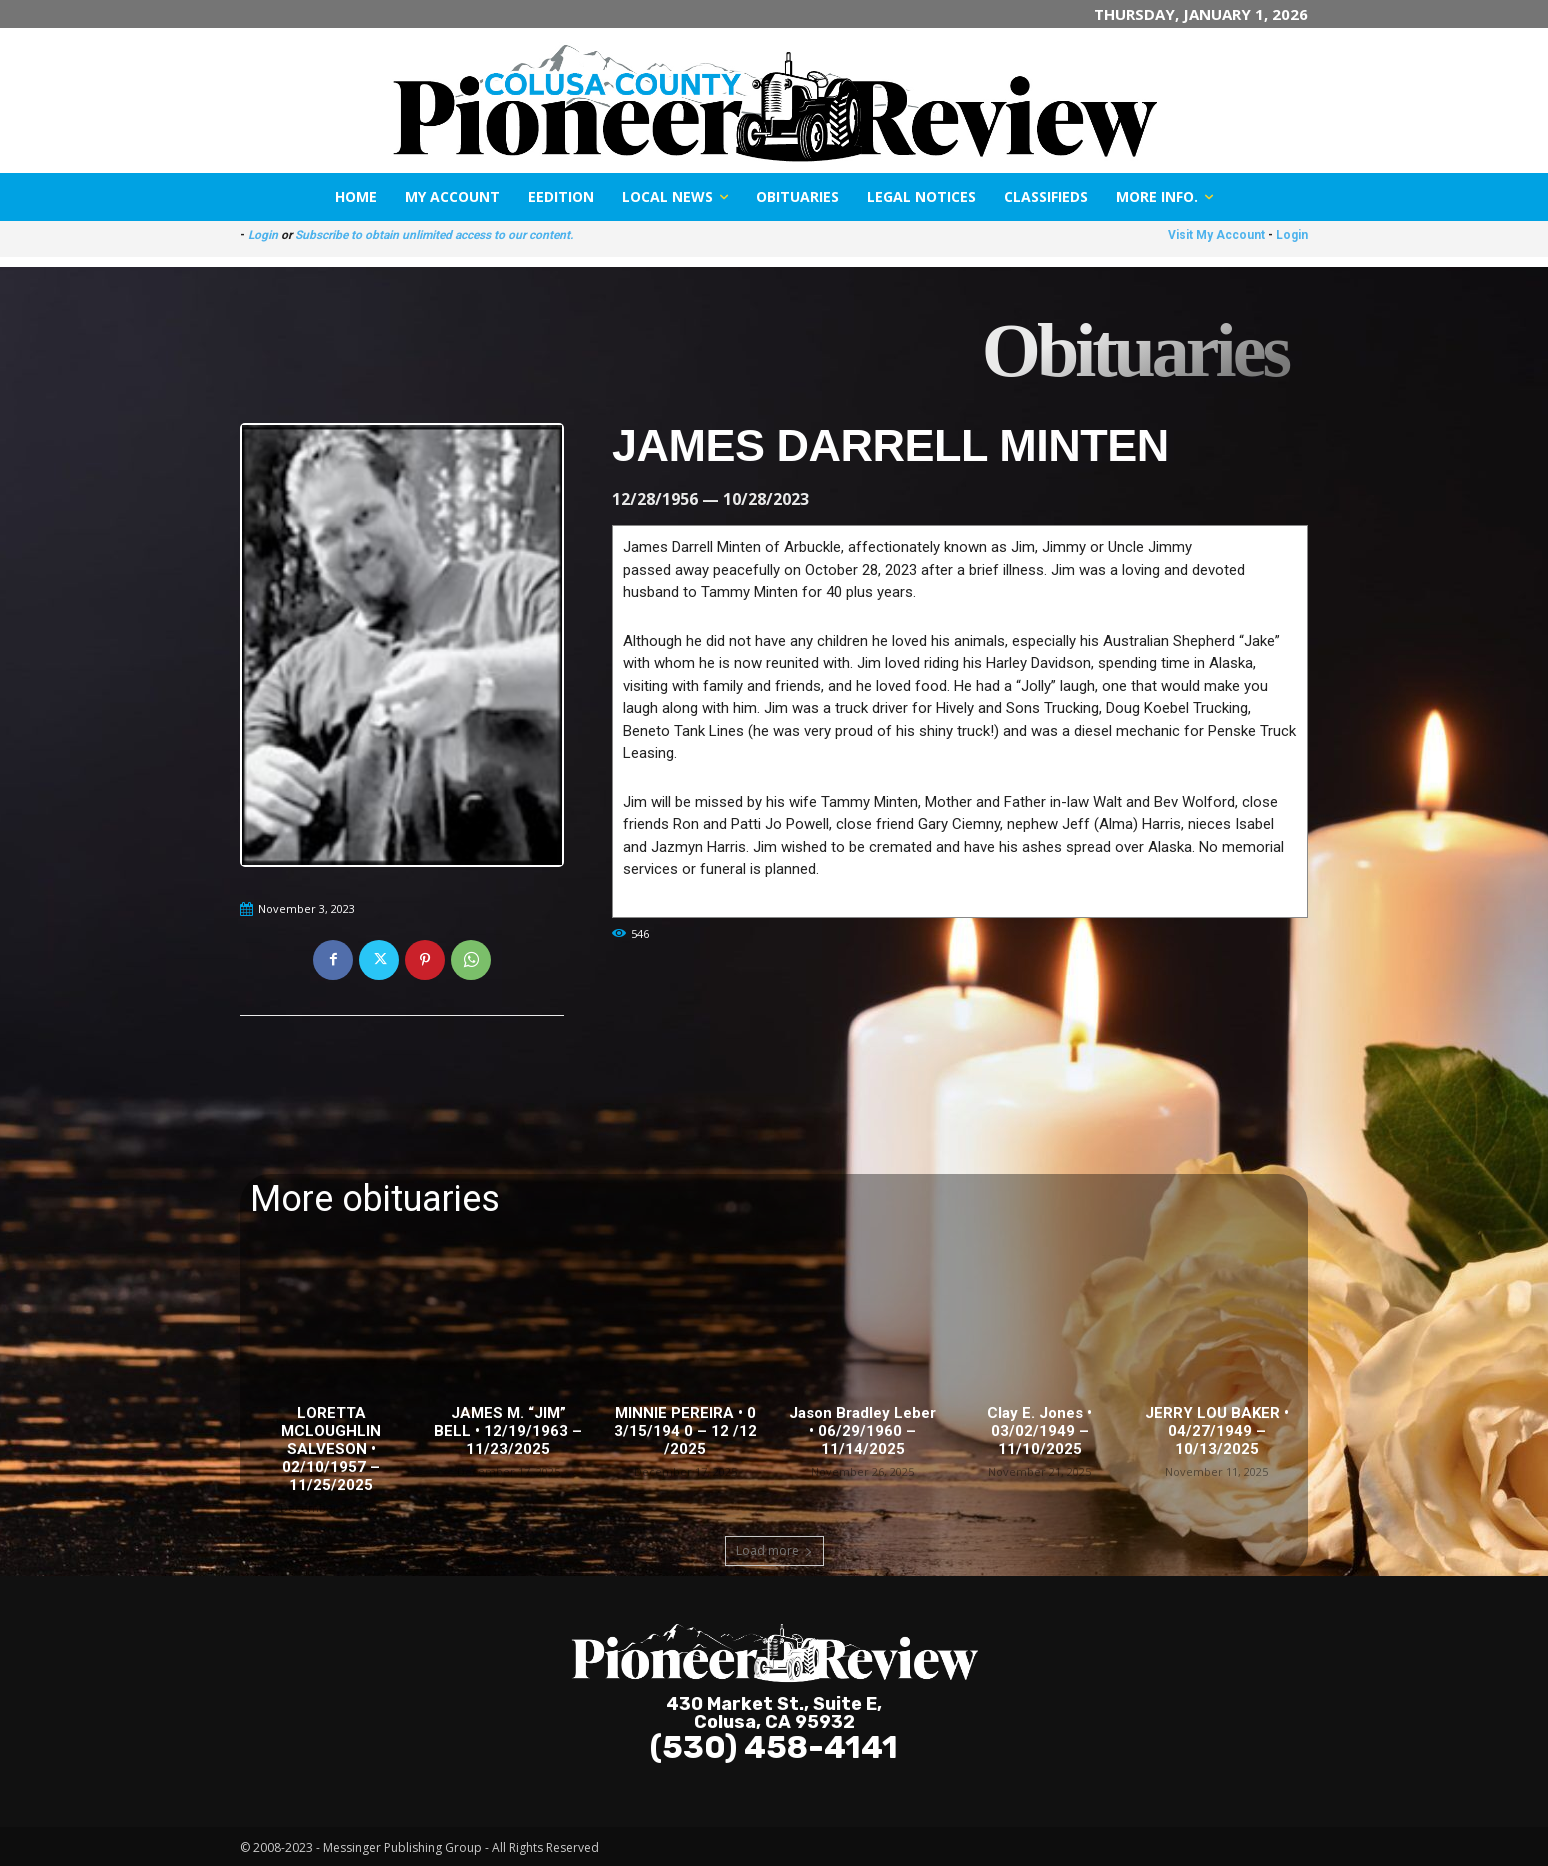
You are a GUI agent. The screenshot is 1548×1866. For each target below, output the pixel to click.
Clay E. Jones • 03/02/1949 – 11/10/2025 (1039, 1431)
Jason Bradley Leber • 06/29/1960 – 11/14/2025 (862, 1431)
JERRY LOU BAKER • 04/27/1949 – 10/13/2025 (1217, 1431)
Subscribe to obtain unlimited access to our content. (434, 235)
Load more (774, 1550)
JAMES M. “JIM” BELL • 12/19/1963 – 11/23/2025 (508, 1431)
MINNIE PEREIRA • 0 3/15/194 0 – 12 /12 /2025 (685, 1431)
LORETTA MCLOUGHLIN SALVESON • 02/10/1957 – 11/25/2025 (331, 1449)
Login (263, 235)
